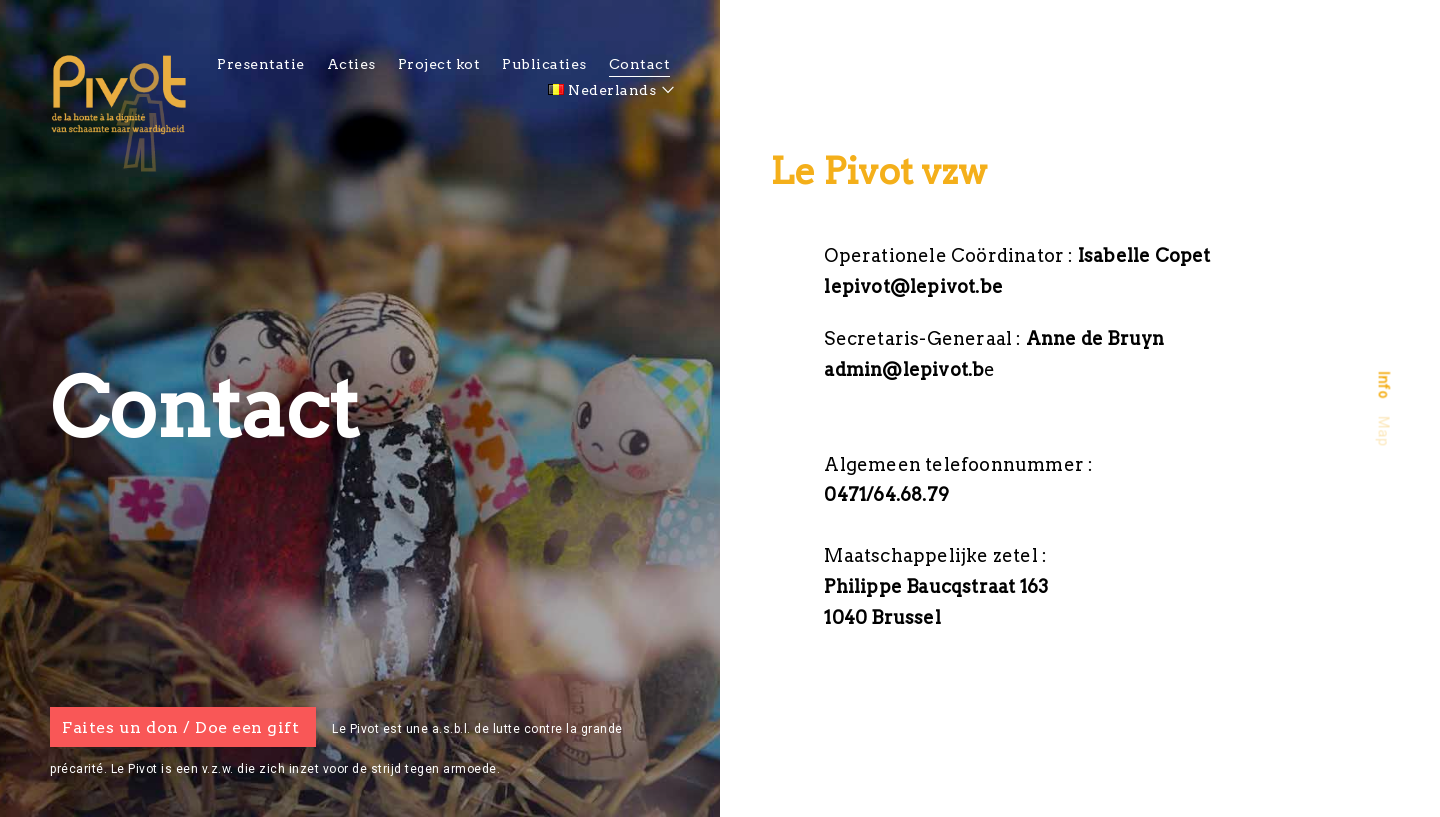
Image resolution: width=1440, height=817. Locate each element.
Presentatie (261, 64)
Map (1383, 431)
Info (1383, 384)
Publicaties (544, 64)
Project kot (439, 64)
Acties (351, 64)
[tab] (1383, 384)
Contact (640, 64)
